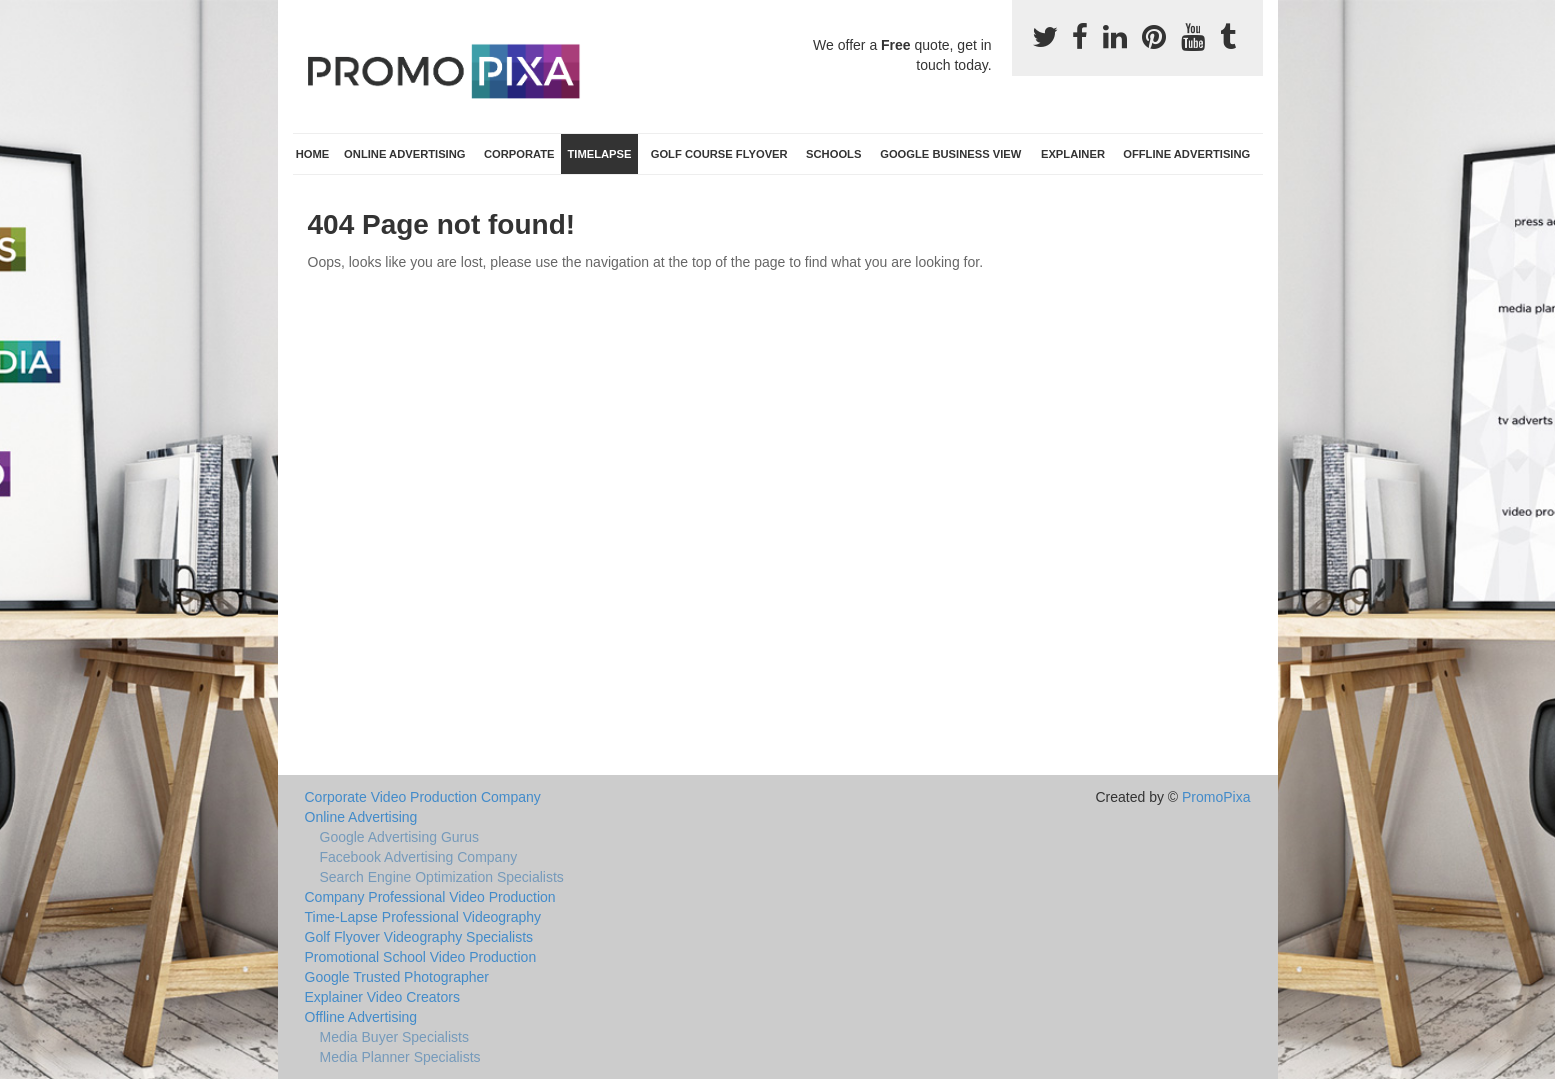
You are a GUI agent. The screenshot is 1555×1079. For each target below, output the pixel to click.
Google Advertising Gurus (400, 837)
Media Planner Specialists (400, 1057)
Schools (833, 154)
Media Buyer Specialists (394, 1037)
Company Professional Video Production (430, 897)
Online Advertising (404, 154)
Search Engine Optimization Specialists (442, 877)
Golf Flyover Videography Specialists (419, 937)
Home (313, 154)
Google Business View (950, 154)
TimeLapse (599, 154)
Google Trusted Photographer (397, 977)
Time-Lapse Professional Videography (423, 917)
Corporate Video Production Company (423, 797)
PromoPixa (1216, 797)
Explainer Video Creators (382, 997)
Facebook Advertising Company (419, 857)
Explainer (1073, 154)
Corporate (519, 154)
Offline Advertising (1186, 154)
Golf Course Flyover (719, 154)
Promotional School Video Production (421, 957)
